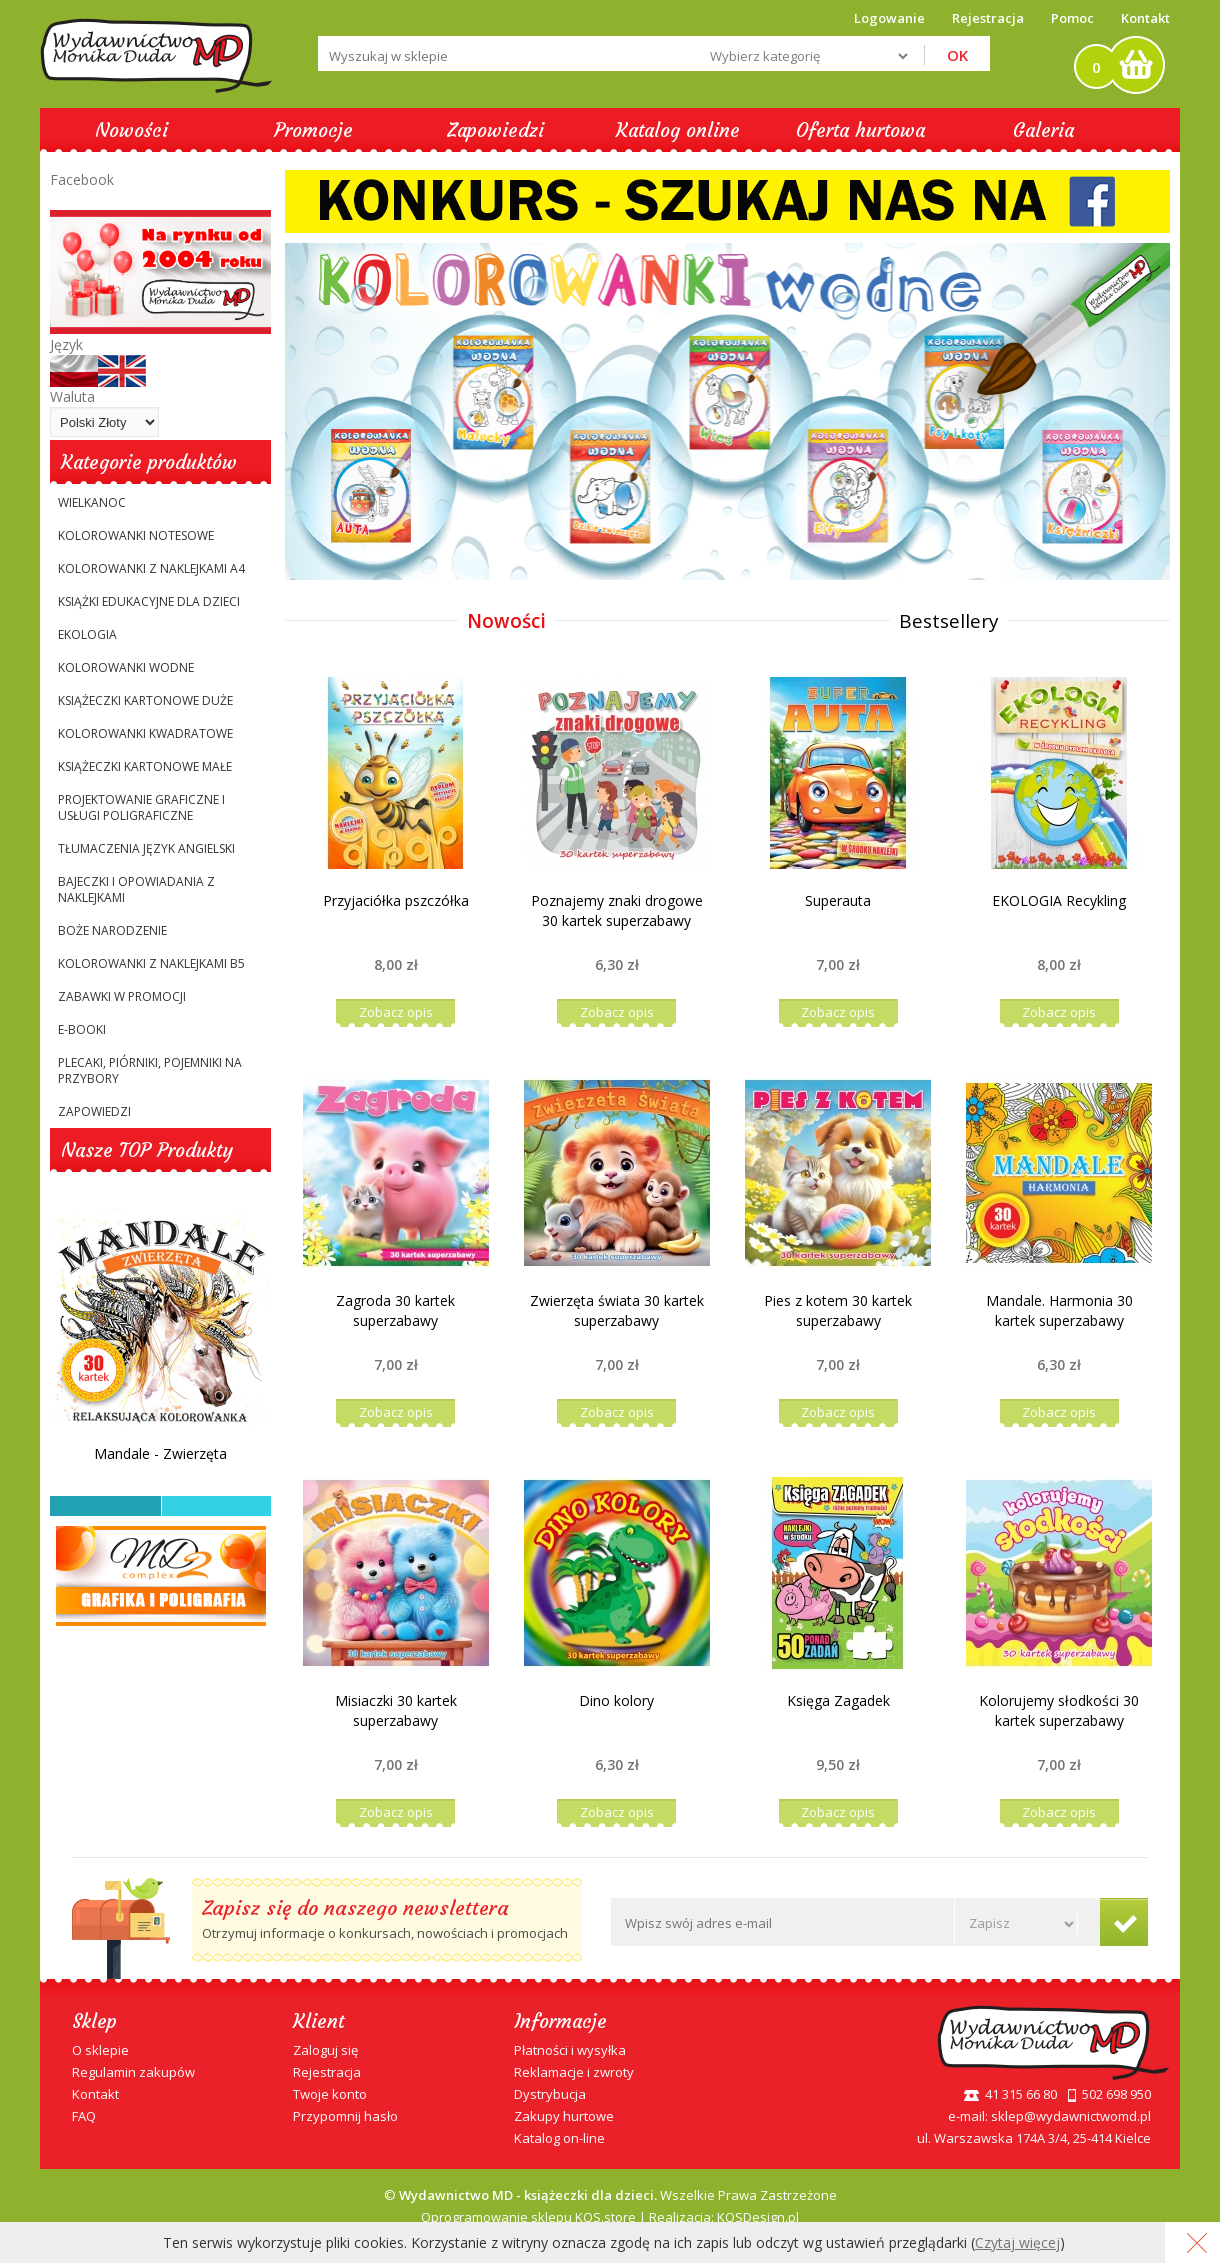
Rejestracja (327, 2072)
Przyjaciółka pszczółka (396, 900)
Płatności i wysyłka (570, 2050)
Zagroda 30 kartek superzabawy (395, 1310)
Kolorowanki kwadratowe (145, 733)
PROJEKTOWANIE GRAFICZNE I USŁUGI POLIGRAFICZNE (141, 807)
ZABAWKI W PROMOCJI (122, 996)
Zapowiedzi (495, 130)
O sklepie (100, 2050)
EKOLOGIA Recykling (1059, 900)
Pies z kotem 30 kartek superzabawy (838, 1310)
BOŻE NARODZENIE (112, 930)
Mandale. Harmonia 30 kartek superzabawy (1059, 1310)
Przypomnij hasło (345, 2116)
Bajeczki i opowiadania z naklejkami (136, 889)
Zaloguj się (325, 2050)
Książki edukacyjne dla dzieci (149, 601)
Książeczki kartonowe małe (145, 766)
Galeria (1043, 130)
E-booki (82, 1029)
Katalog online (678, 130)
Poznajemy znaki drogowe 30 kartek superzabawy (617, 910)
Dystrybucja (550, 2094)
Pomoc (1072, 18)
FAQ (84, 2116)
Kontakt (1145, 18)
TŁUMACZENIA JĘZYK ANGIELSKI (146, 848)
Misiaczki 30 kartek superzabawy (396, 1710)
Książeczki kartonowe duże (145, 700)
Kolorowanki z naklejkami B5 (151, 963)
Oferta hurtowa (860, 130)
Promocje (313, 130)
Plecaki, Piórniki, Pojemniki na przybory (150, 1070)
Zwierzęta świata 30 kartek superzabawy (617, 1310)
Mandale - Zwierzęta (160, 1453)
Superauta (838, 900)
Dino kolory (616, 1700)
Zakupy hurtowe (564, 2116)
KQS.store (605, 2217)
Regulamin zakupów (133, 2072)
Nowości (131, 130)
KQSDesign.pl (758, 2217)
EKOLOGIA (87, 634)
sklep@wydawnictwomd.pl (1071, 2116)
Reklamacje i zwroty (574, 2072)
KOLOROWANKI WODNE (126, 667)
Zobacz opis (396, 1012)
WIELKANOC (92, 502)
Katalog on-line (559, 2138)
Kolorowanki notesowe (136, 535)
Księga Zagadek (838, 1700)
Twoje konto (330, 2094)
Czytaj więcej (1017, 2242)
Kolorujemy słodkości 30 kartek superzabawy (1059, 1710)
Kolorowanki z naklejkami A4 (151, 568)
